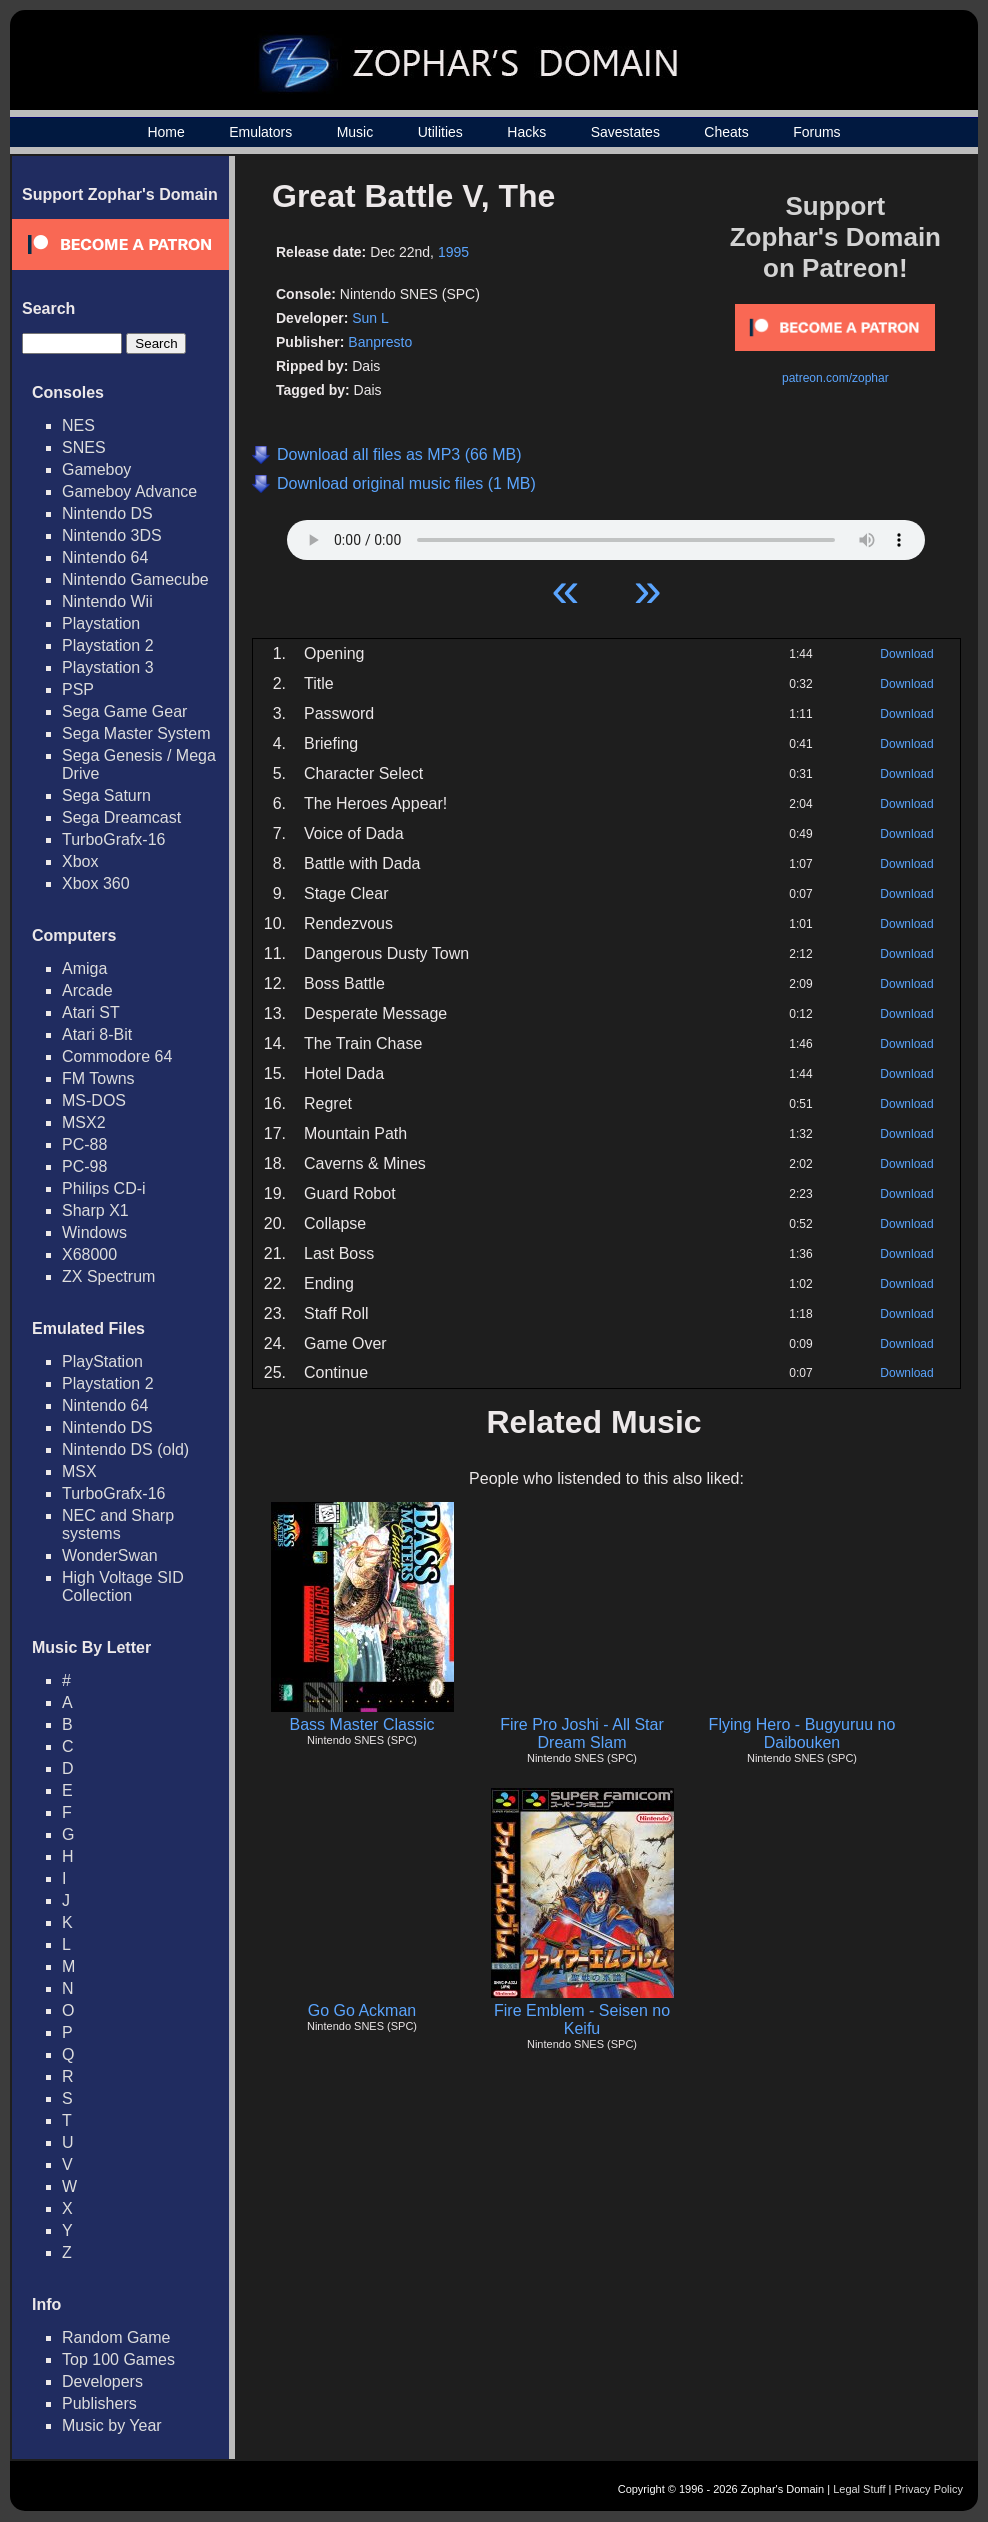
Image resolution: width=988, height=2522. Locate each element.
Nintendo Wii (107, 601)
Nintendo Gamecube (135, 579)
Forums (816, 132)
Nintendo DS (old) (125, 1449)
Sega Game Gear (124, 711)
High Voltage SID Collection (123, 1586)
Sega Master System (136, 733)
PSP (78, 689)
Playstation (101, 623)
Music (355, 132)
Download (906, 654)
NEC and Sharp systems (118, 1524)
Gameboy (96, 469)
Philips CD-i (104, 1188)
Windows (94, 1232)
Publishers (99, 2403)
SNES (84, 447)
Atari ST (91, 1012)
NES (78, 425)
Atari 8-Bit (97, 1034)
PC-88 (84, 1144)
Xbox (80, 861)
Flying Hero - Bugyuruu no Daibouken (802, 1733)
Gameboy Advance (129, 491)
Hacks (526, 132)
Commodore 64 (117, 1056)
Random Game (116, 2337)
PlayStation (102, 1361)
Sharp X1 (95, 1210)
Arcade (87, 990)
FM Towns (98, 1078)
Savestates (625, 132)
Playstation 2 (108, 645)
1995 (453, 252)
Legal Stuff (859, 2489)
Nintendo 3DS (112, 535)
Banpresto (380, 342)
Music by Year (112, 2425)
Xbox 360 (96, 883)
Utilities (440, 132)
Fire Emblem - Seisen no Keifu (582, 2019)
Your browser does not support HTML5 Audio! (606, 535)
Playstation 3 (108, 667)
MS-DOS (94, 1100)
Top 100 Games (118, 2359)
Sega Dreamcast (121, 817)
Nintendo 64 (105, 557)
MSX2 (84, 1122)
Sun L (370, 318)
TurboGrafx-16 (113, 839)
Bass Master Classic (362, 1724)
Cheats (726, 132)
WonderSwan (110, 1555)
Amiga (84, 968)
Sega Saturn (106, 795)
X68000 (89, 1254)
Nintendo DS (107, 513)
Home (165, 132)
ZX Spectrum (108, 1276)
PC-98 (84, 1166)
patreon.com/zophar (835, 378)
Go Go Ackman (362, 2010)
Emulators (260, 132)
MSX (79, 1471)
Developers (102, 2381)
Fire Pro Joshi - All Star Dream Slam (582, 1733)
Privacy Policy (929, 2489)
